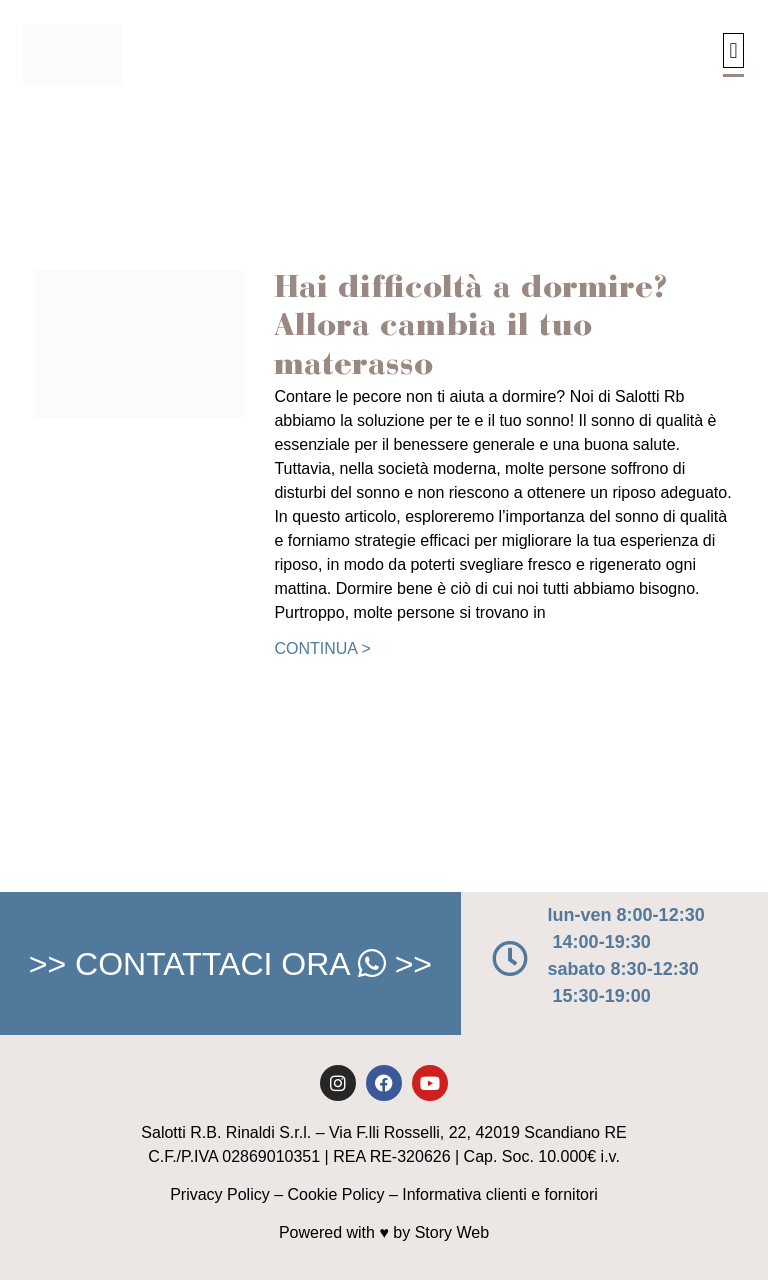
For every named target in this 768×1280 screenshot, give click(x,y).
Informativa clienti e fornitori (500, 1194)
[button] (733, 50)
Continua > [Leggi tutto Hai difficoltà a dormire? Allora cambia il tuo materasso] (322, 648)
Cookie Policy (336, 1194)
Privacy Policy (220, 1194)
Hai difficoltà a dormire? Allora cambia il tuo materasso (471, 327)
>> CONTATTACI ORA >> (230, 964)
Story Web (452, 1232)
